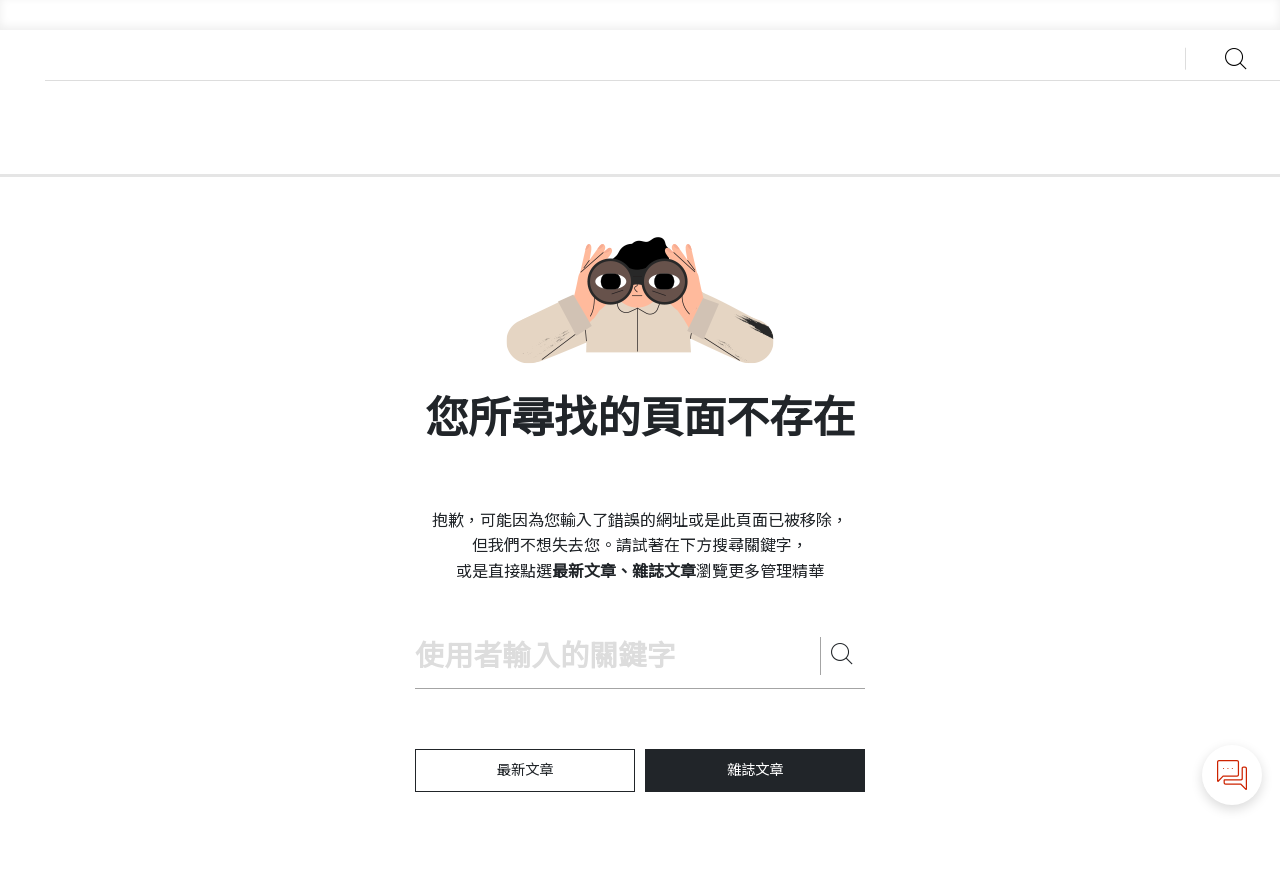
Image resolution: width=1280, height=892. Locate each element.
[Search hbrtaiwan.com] (617, 656)
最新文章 (525, 770)
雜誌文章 (755, 770)
